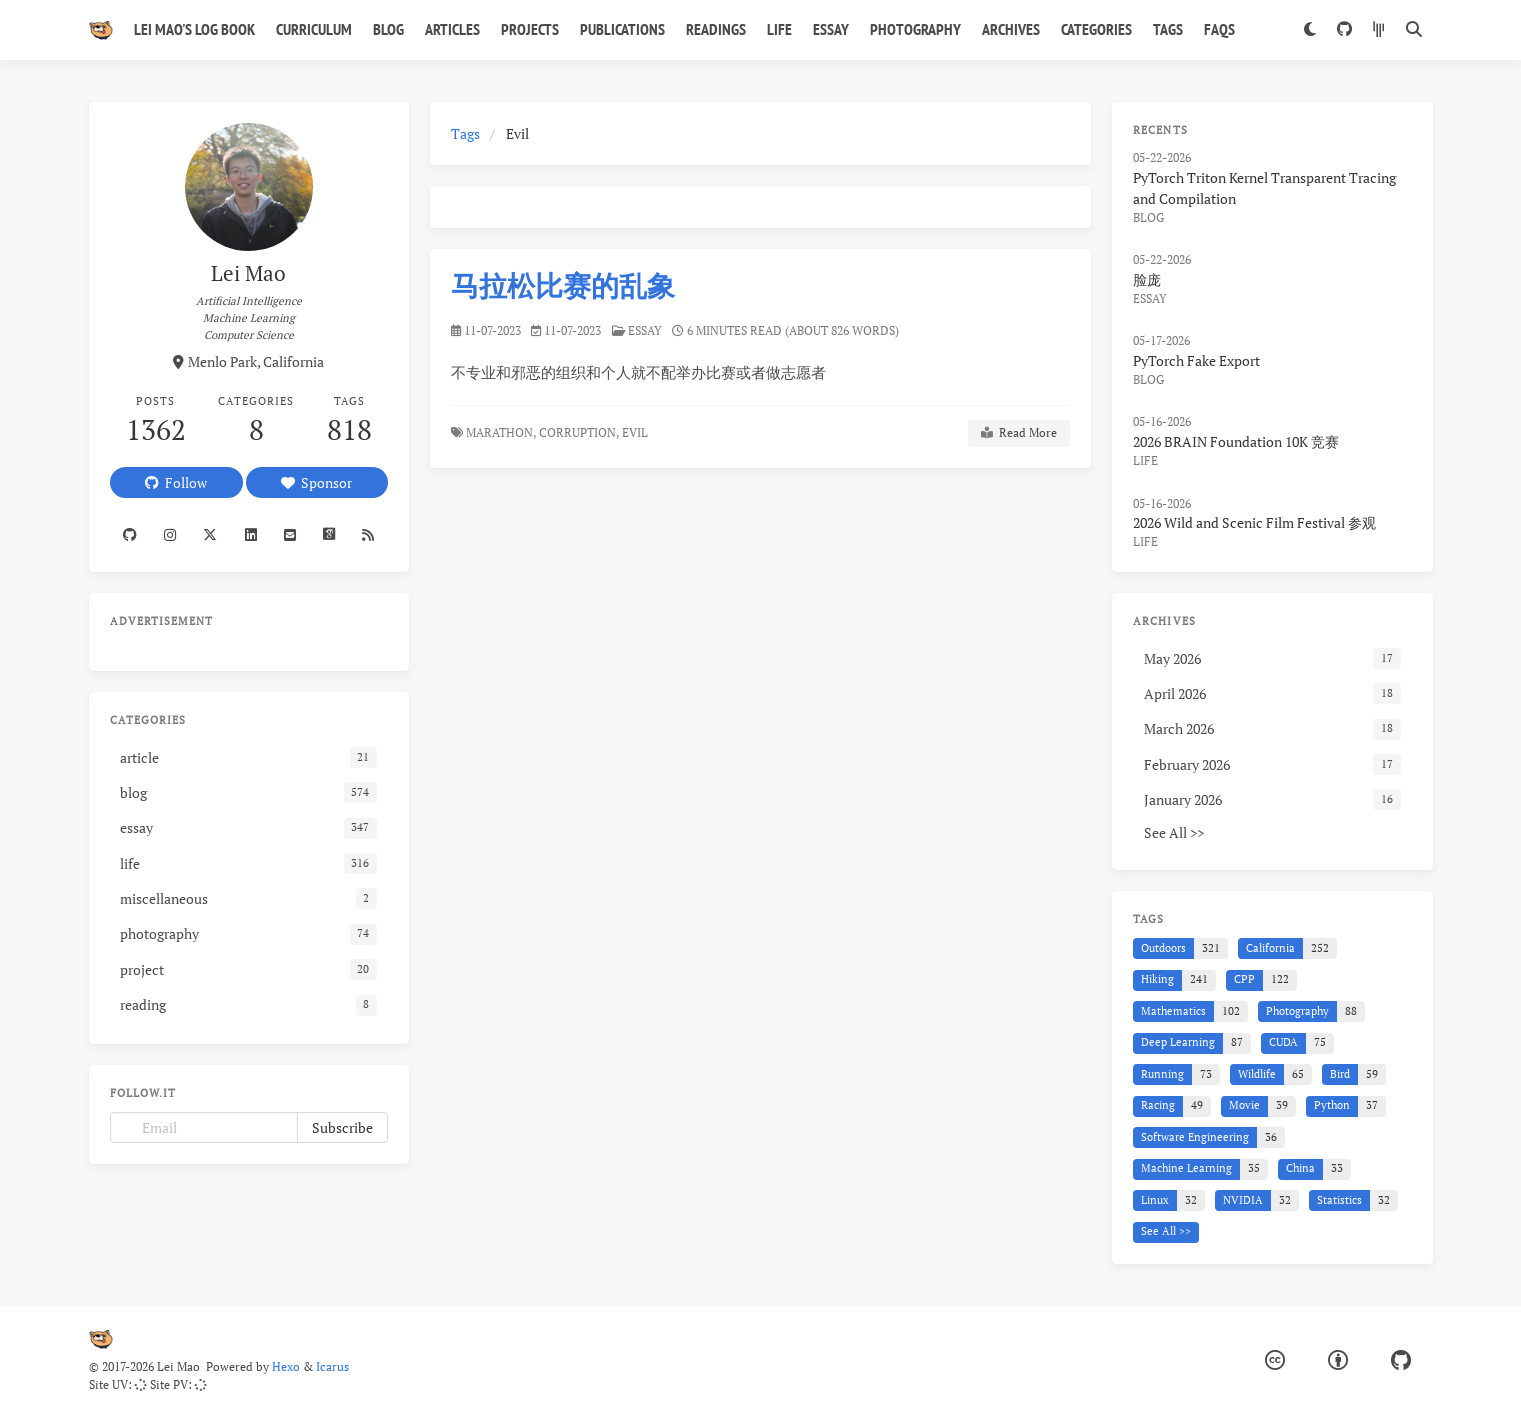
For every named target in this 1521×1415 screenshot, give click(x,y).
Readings (716, 29)
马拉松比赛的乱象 (563, 285)
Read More (1019, 433)
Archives (1011, 29)
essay (645, 330)
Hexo (286, 1366)
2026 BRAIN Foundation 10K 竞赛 (1236, 441)
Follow (176, 482)
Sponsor (316, 482)
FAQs (1219, 29)
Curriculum (314, 29)
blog (1148, 217)
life (1145, 460)
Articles (452, 29)
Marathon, (501, 432)
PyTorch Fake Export (1196, 360)
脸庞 (1147, 279)
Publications (622, 29)
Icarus (332, 1366)
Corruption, (579, 432)
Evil (636, 432)
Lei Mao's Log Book (194, 29)
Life (779, 29)
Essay (831, 29)
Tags (1168, 29)
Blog (388, 29)
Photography (915, 29)
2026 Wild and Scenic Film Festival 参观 (1254, 522)
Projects (530, 29)
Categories (1096, 29)
